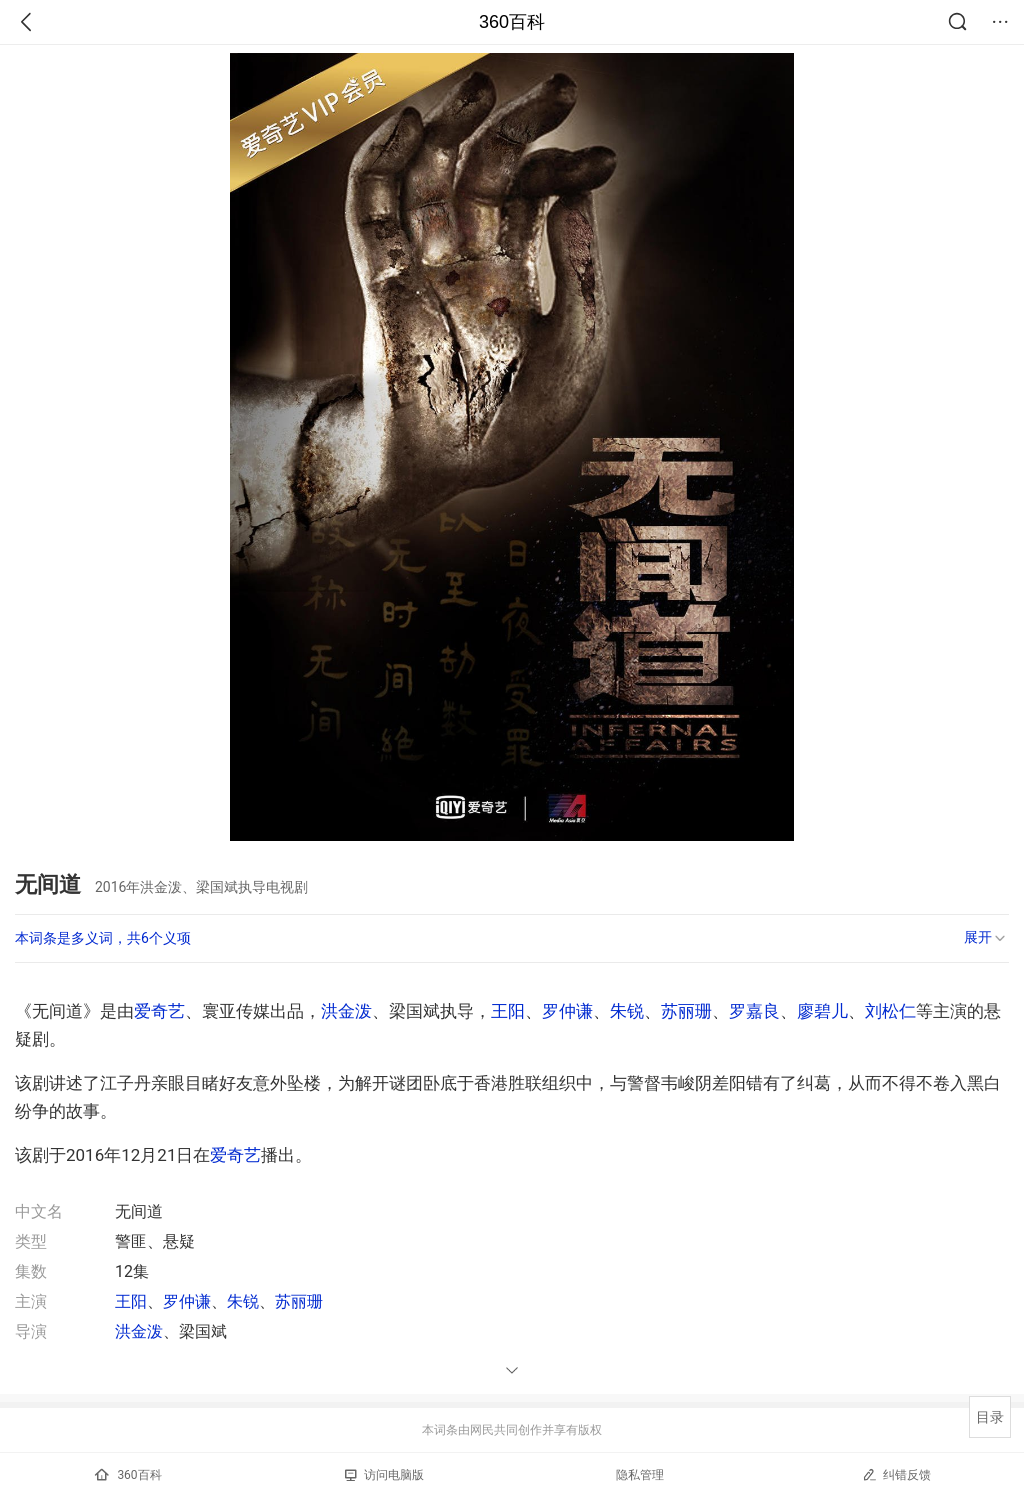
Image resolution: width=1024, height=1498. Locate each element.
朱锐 (627, 1011)
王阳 (508, 1011)
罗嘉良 (754, 1011)
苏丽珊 (686, 1011)
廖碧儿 (822, 1011)
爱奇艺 (159, 1011)
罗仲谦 (567, 1011)
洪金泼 (346, 1011)
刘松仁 (890, 1011)
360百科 (512, 22)
